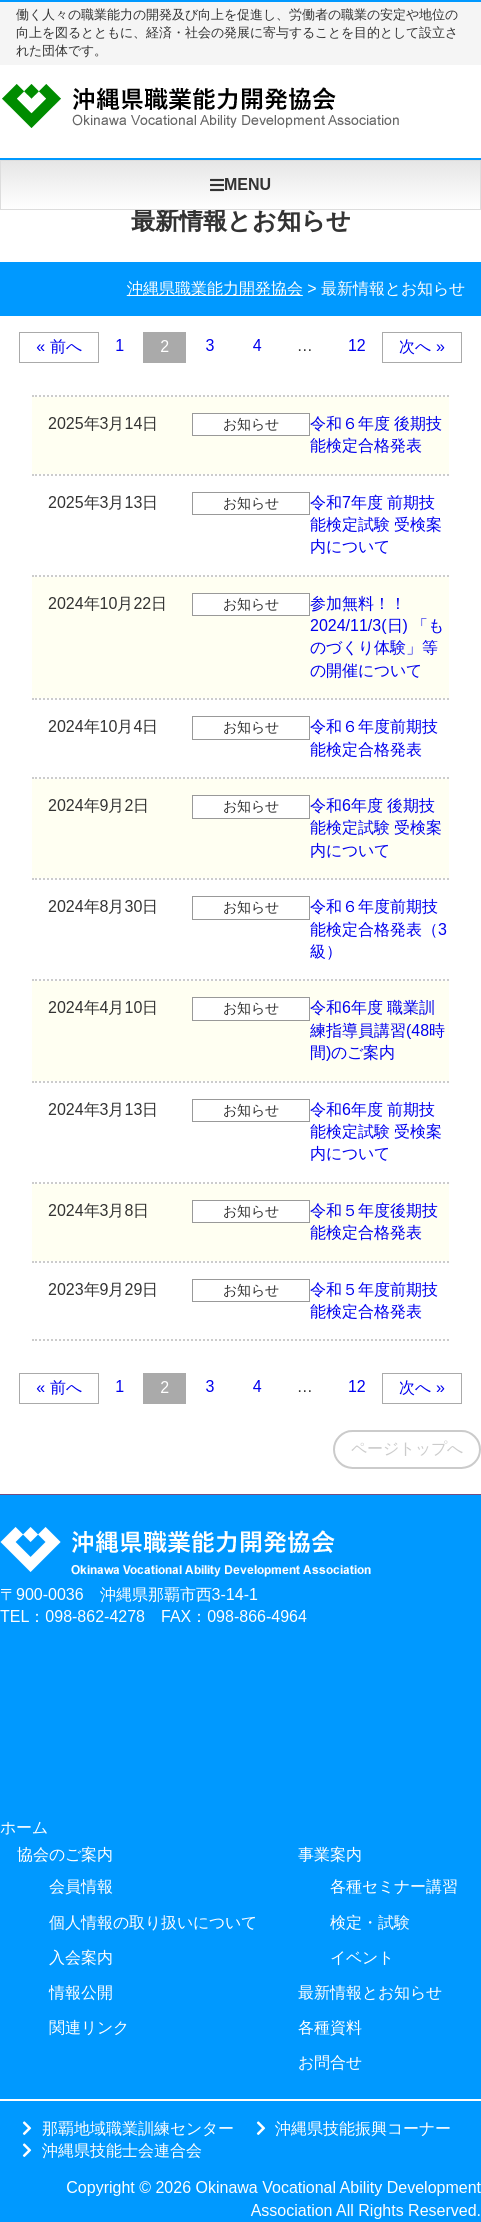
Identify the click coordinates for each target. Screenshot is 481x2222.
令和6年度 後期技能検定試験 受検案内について (237, 827)
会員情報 (81, 1886)
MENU (240, 184)
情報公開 (81, 1992)
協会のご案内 (65, 1854)
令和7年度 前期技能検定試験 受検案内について (237, 524)
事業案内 (330, 1854)
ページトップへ (407, 1448)
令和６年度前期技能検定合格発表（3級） (239, 928)
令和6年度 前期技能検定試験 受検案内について (237, 1131)
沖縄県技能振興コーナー (363, 2128)
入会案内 (81, 1957)
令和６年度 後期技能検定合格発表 (237, 433)
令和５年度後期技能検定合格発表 (235, 1220)
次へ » (421, 346)
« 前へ (58, 346)
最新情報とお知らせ (370, 1992)
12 (357, 345)
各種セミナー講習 (394, 1886)
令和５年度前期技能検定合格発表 (235, 1299)
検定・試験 (370, 1922)
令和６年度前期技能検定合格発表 (235, 736)
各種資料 (330, 2027)
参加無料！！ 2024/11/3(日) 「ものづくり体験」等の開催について (238, 636)
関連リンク (89, 2027)
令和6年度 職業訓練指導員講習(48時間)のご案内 (238, 1029)
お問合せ (330, 2062)
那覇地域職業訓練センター (138, 2128)
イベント (362, 1957)
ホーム (24, 1827)
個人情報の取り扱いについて (153, 1922)
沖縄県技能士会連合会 (122, 2150)
